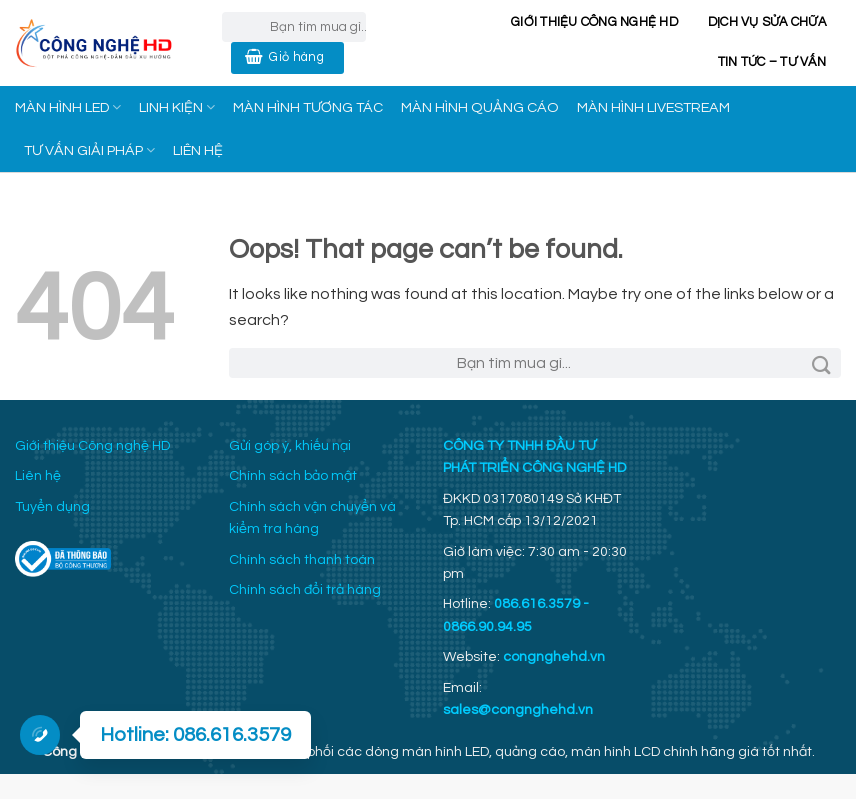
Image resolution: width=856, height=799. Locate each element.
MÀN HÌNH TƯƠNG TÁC (308, 107)
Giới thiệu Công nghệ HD (594, 22)
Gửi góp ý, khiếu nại (290, 446)
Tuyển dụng (52, 507)
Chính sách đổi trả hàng (305, 590)
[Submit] (821, 363)
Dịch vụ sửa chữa (767, 22)
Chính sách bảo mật (293, 476)
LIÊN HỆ (198, 150)
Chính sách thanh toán (302, 560)
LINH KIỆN (177, 107)
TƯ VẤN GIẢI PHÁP (89, 150)
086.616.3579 (537, 604)
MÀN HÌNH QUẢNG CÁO (480, 107)
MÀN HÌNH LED (68, 107)
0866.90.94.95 (487, 627)
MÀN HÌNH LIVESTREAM (653, 107)
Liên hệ (38, 476)
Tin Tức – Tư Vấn (772, 62)
